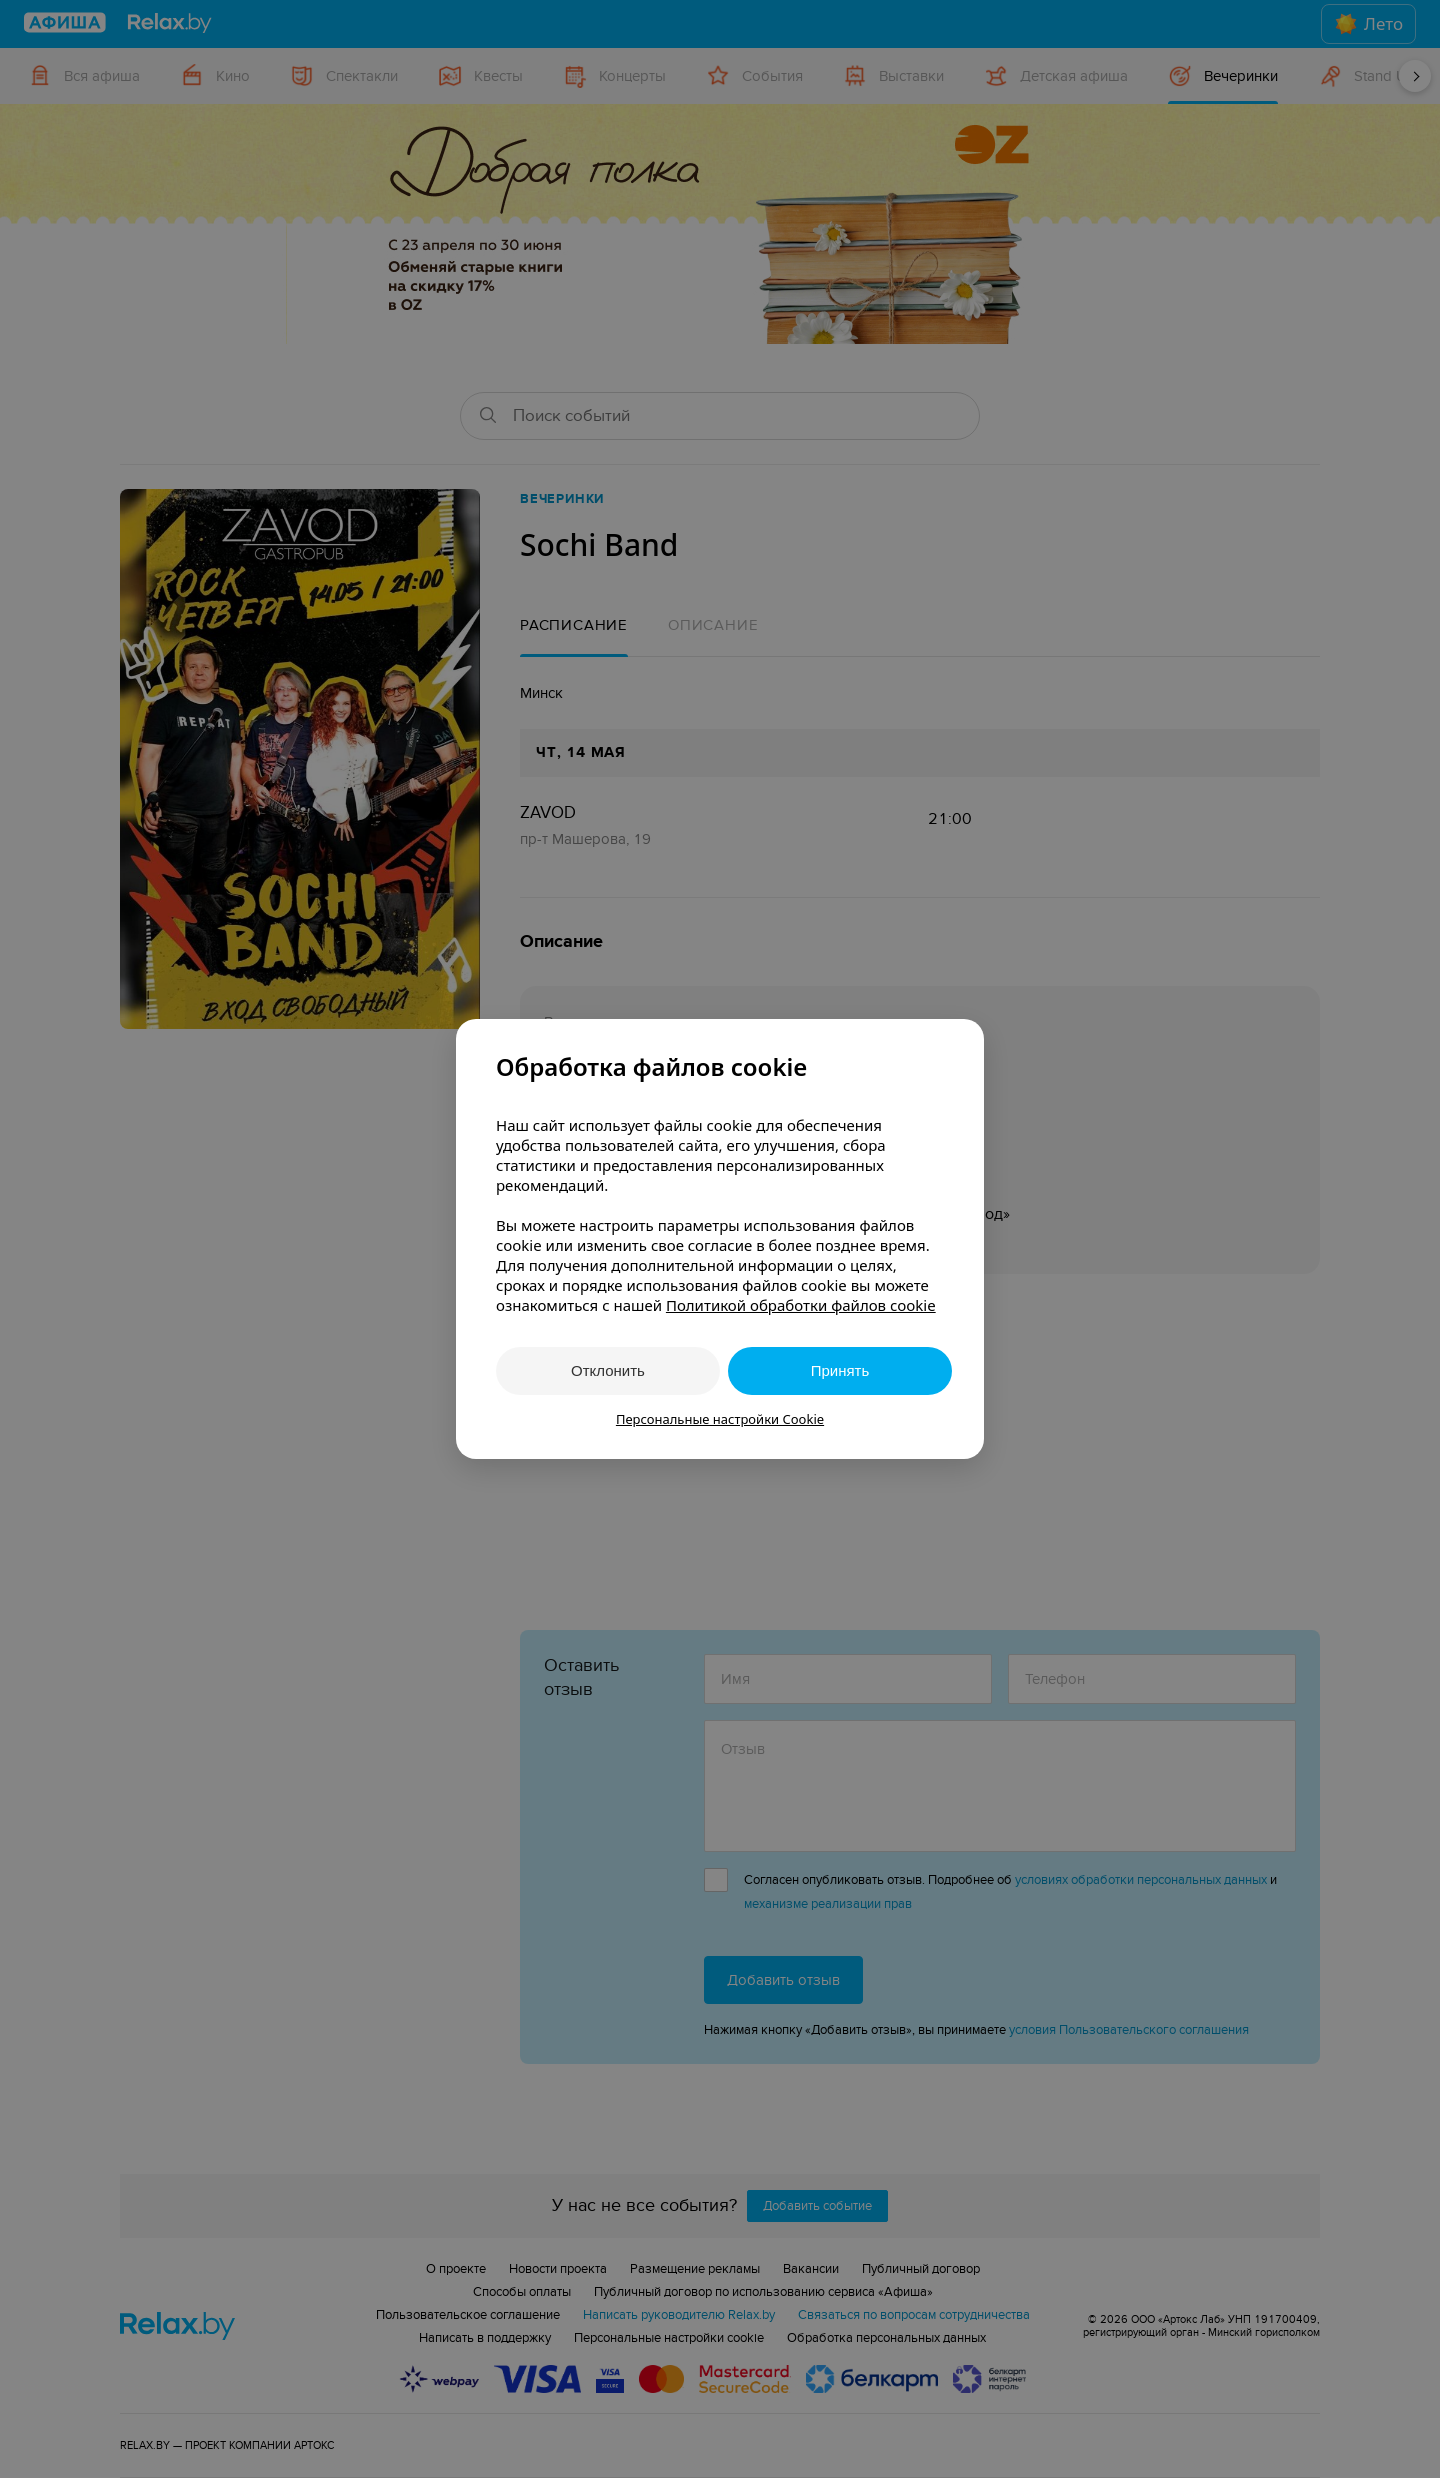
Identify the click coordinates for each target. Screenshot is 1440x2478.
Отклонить (608, 1370)
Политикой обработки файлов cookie (801, 1305)
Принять (840, 1370)
